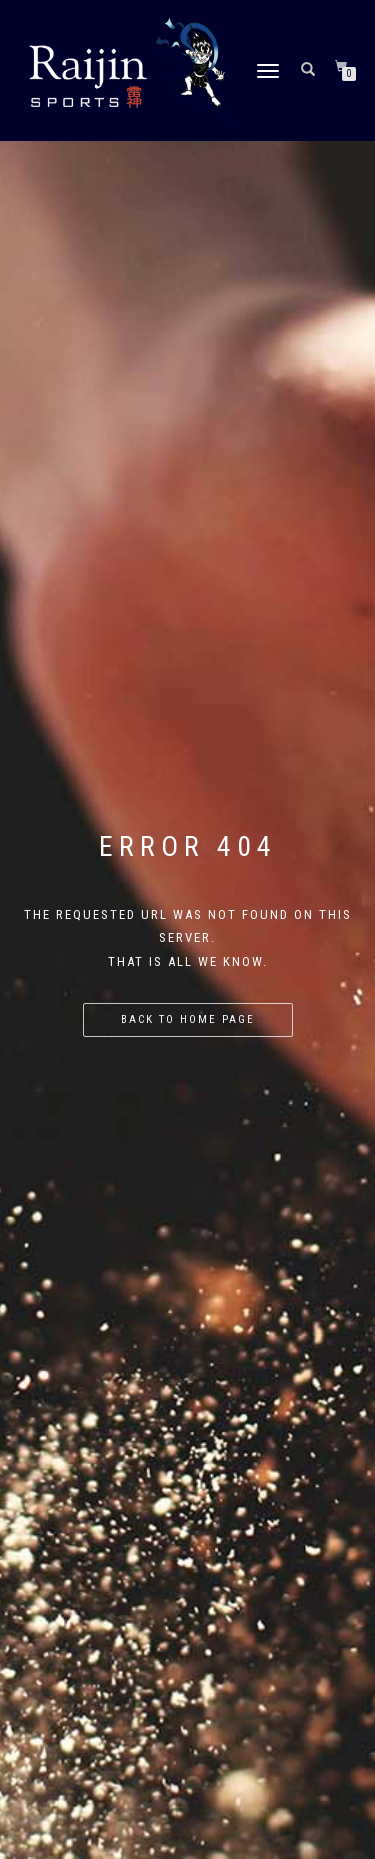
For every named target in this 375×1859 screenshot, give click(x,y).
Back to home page (188, 1019)
